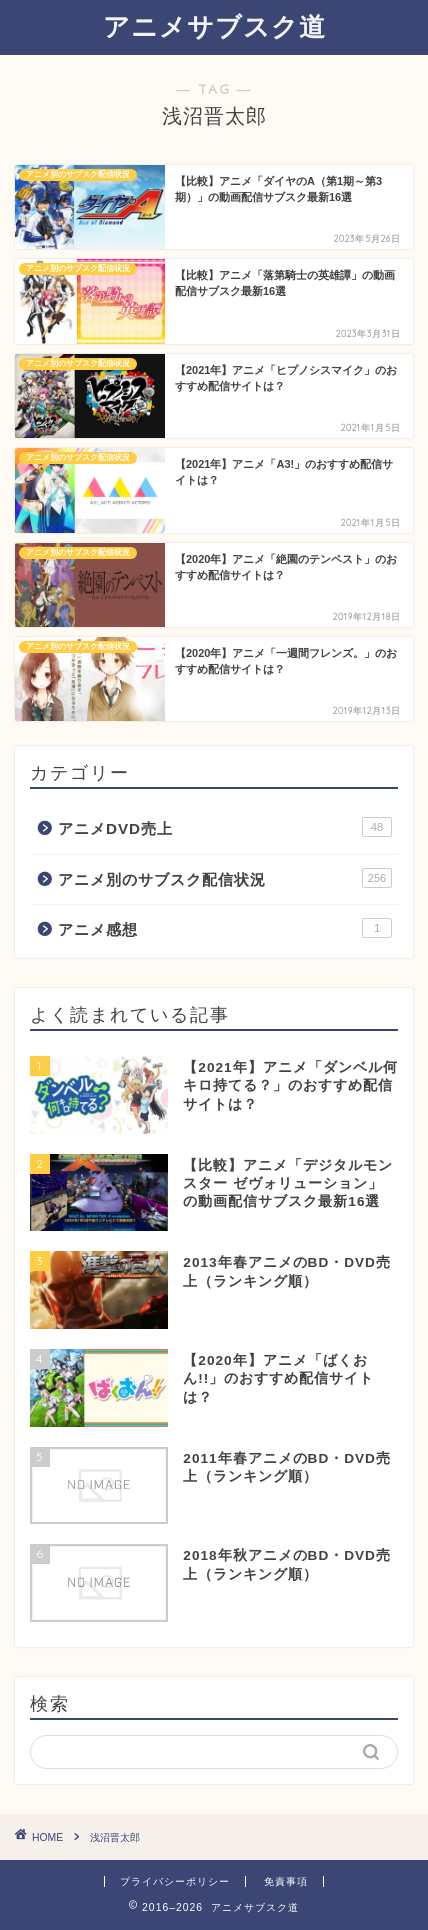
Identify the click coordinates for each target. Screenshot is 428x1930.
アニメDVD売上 (225, 827)
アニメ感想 (225, 928)
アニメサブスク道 (214, 26)
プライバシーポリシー (175, 1881)
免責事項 (286, 1881)
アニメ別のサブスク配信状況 (225, 878)
